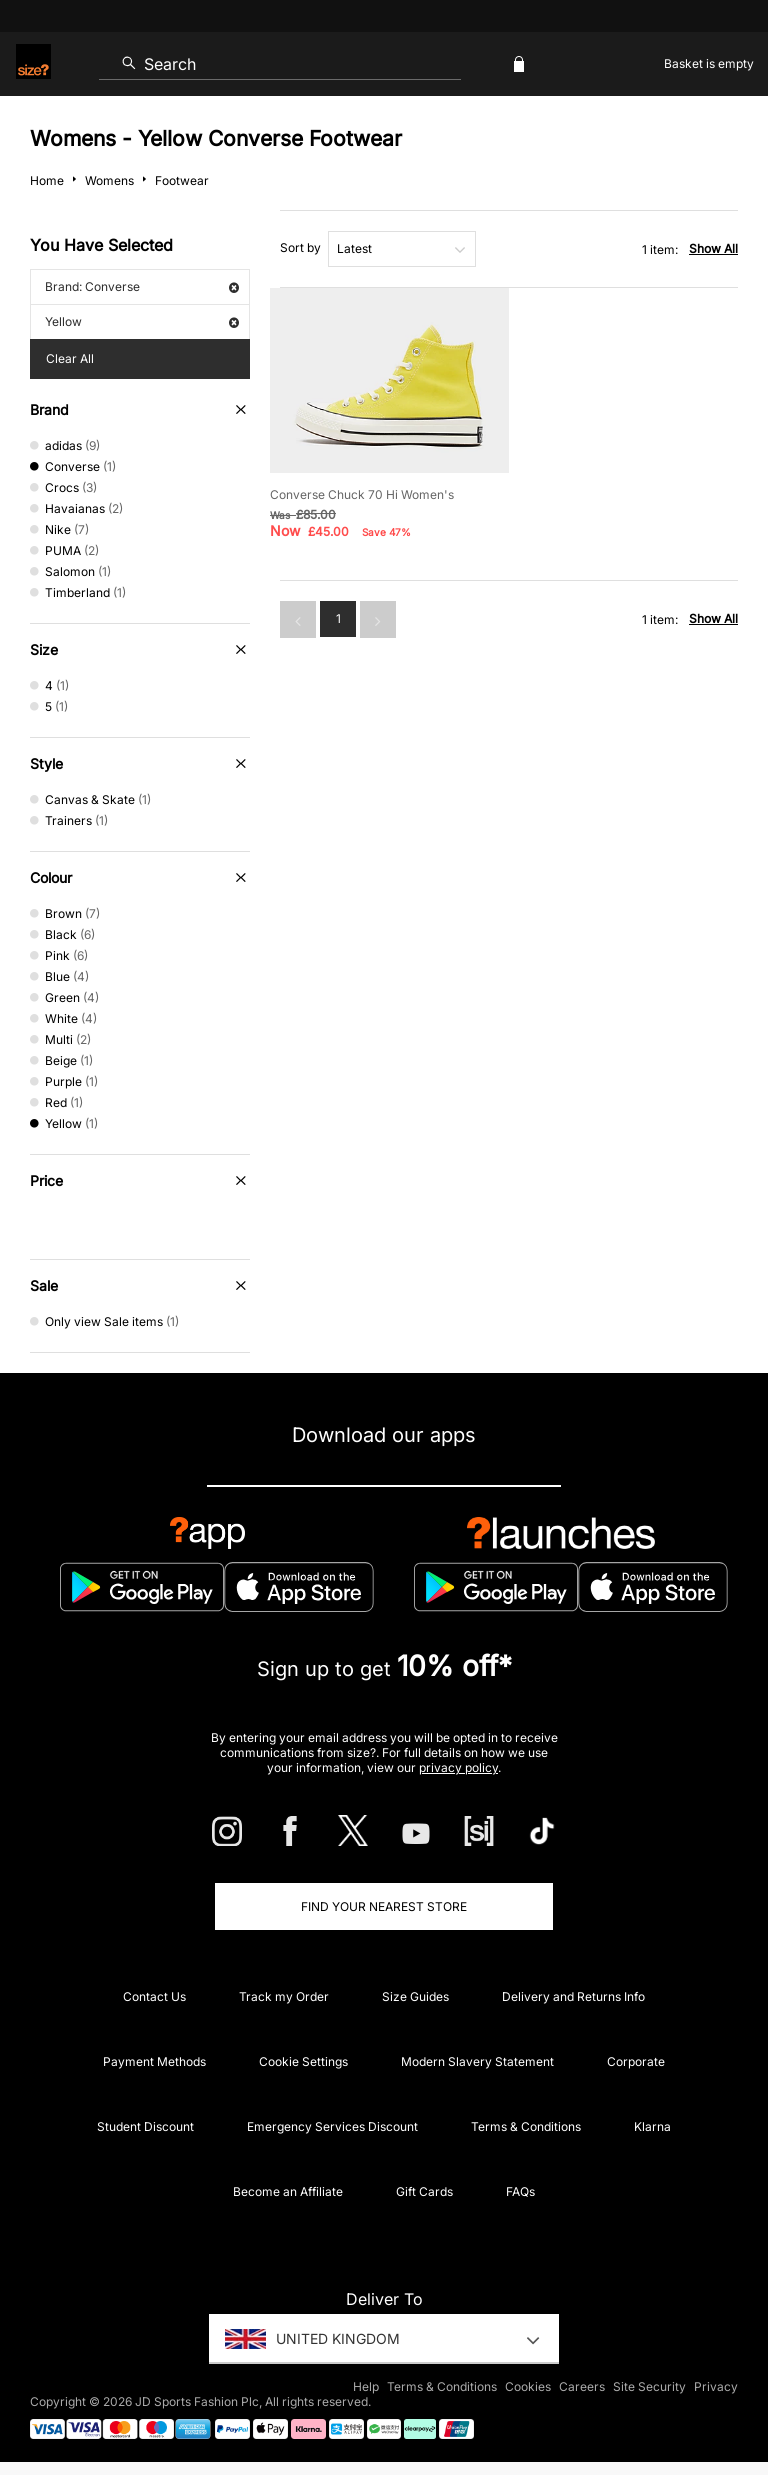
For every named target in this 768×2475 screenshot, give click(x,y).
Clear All (70, 358)
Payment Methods (154, 2061)
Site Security (649, 2386)
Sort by (300, 247)
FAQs (520, 2191)
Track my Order (284, 1996)
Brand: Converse (142, 286)
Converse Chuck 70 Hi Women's (362, 494)
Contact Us (154, 1996)
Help (366, 2386)
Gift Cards (424, 2191)
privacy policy (458, 1767)
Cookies (528, 2386)
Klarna (652, 2126)
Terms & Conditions (526, 2126)
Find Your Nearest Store (384, 1906)
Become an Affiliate (288, 2191)
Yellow (142, 321)
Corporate (636, 2061)
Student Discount (145, 2126)
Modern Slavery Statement (477, 2061)
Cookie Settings (303, 2061)
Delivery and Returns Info (573, 1996)
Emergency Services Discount (332, 2126)
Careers (582, 2386)
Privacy (716, 2386)
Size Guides (415, 1996)
